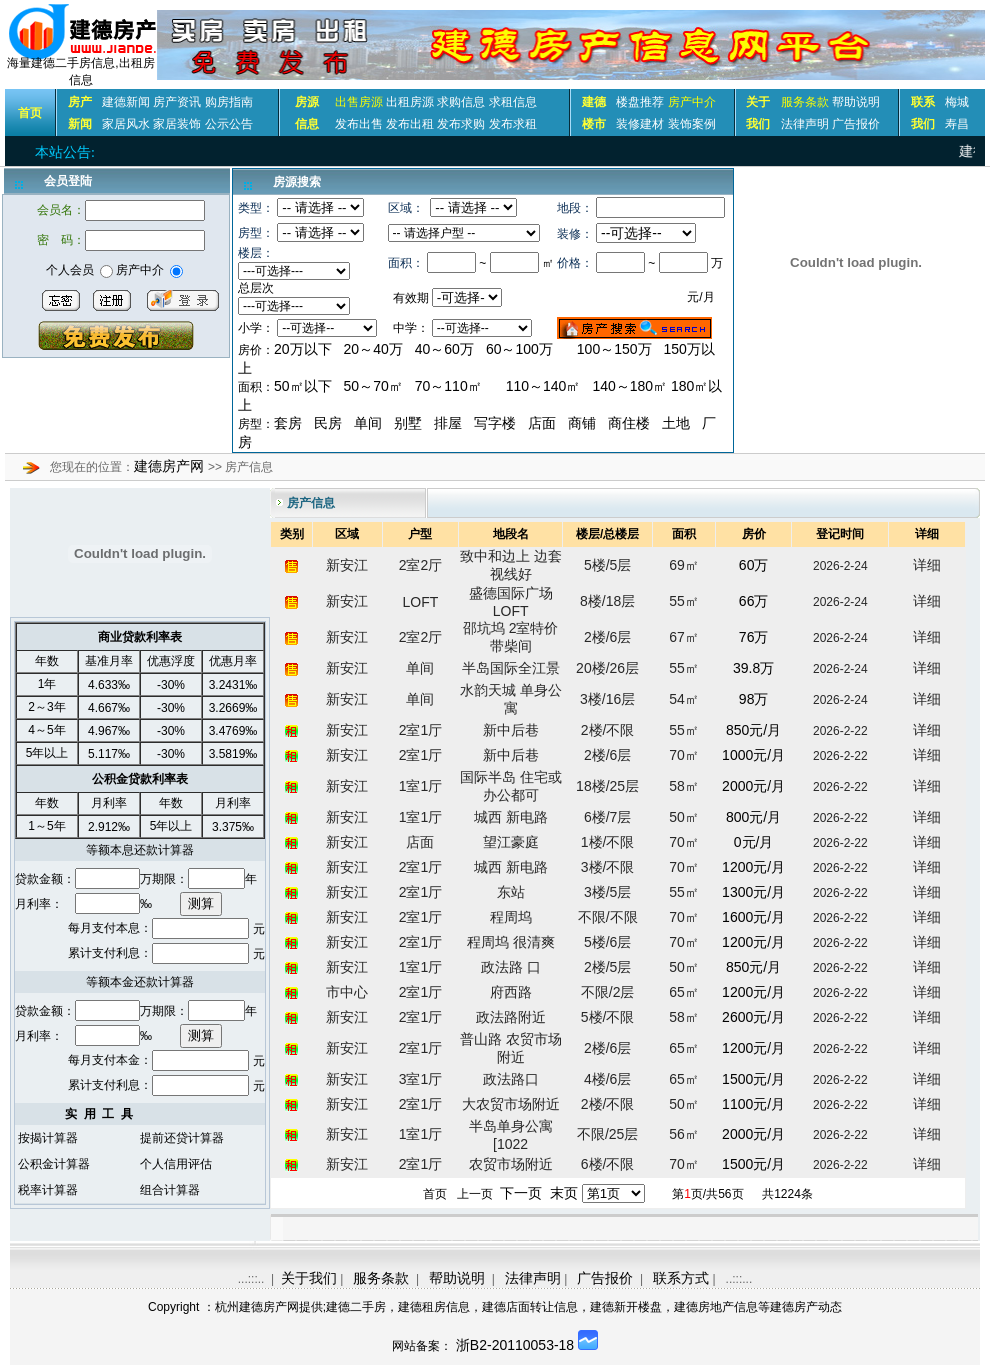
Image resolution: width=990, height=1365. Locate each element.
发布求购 (461, 124)
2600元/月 (753, 1017)
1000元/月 (753, 755)
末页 (564, 1193)
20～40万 (373, 349)
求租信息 (513, 102)
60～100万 (519, 349)
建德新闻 (126, 102)
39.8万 (753, 668)
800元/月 (753, 817)
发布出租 (410, 124)
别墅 (408, 423)
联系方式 (681, 1278)
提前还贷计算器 (182, 1138)
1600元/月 (753, 917)
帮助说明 (856, 102)
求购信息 (461, 102)
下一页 (521, 1193)
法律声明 (805, 124)
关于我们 (309, 1278)
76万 (754, 637)
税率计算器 (48, 1190)
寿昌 (957, 124)
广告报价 (856, 124)
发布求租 (513, 124)
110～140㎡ (543, 386)
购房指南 (229, 102)
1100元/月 (753, 1104)
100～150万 (614, 349)
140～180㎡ (631, 386)
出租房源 (410, 102)
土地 (676, 423)
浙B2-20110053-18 (515, 1345)
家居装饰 (177, 124)
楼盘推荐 (640, 102)
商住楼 (629, 423)
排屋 (448, 423)
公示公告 (229, 124)
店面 (542, 423)
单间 (368, 423)
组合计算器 (170, 1190)
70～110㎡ (448, 386)
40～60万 (444, 349)
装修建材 (640, 124)
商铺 (582, 423)
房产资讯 (177, 102)
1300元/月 (753, 892)
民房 (328, 423)
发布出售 (359, 124)
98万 (754, 699)
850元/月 (753, 730)
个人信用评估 (176, 1164)
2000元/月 (753, 786)
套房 (288, 423)
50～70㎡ (373, 386)
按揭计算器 (48, 1138)
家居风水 (126, 124)
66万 (754, 601)
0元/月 (754, 842)
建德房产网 (171, 466)
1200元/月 (753, 867)
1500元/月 (753, 1079)
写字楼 (495, 423)
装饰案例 (692, 124)
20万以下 (303, 349)
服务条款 (381, 1278)
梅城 (957, 102)
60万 (754, 565)
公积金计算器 (54, 1164)
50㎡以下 (303, 386)
